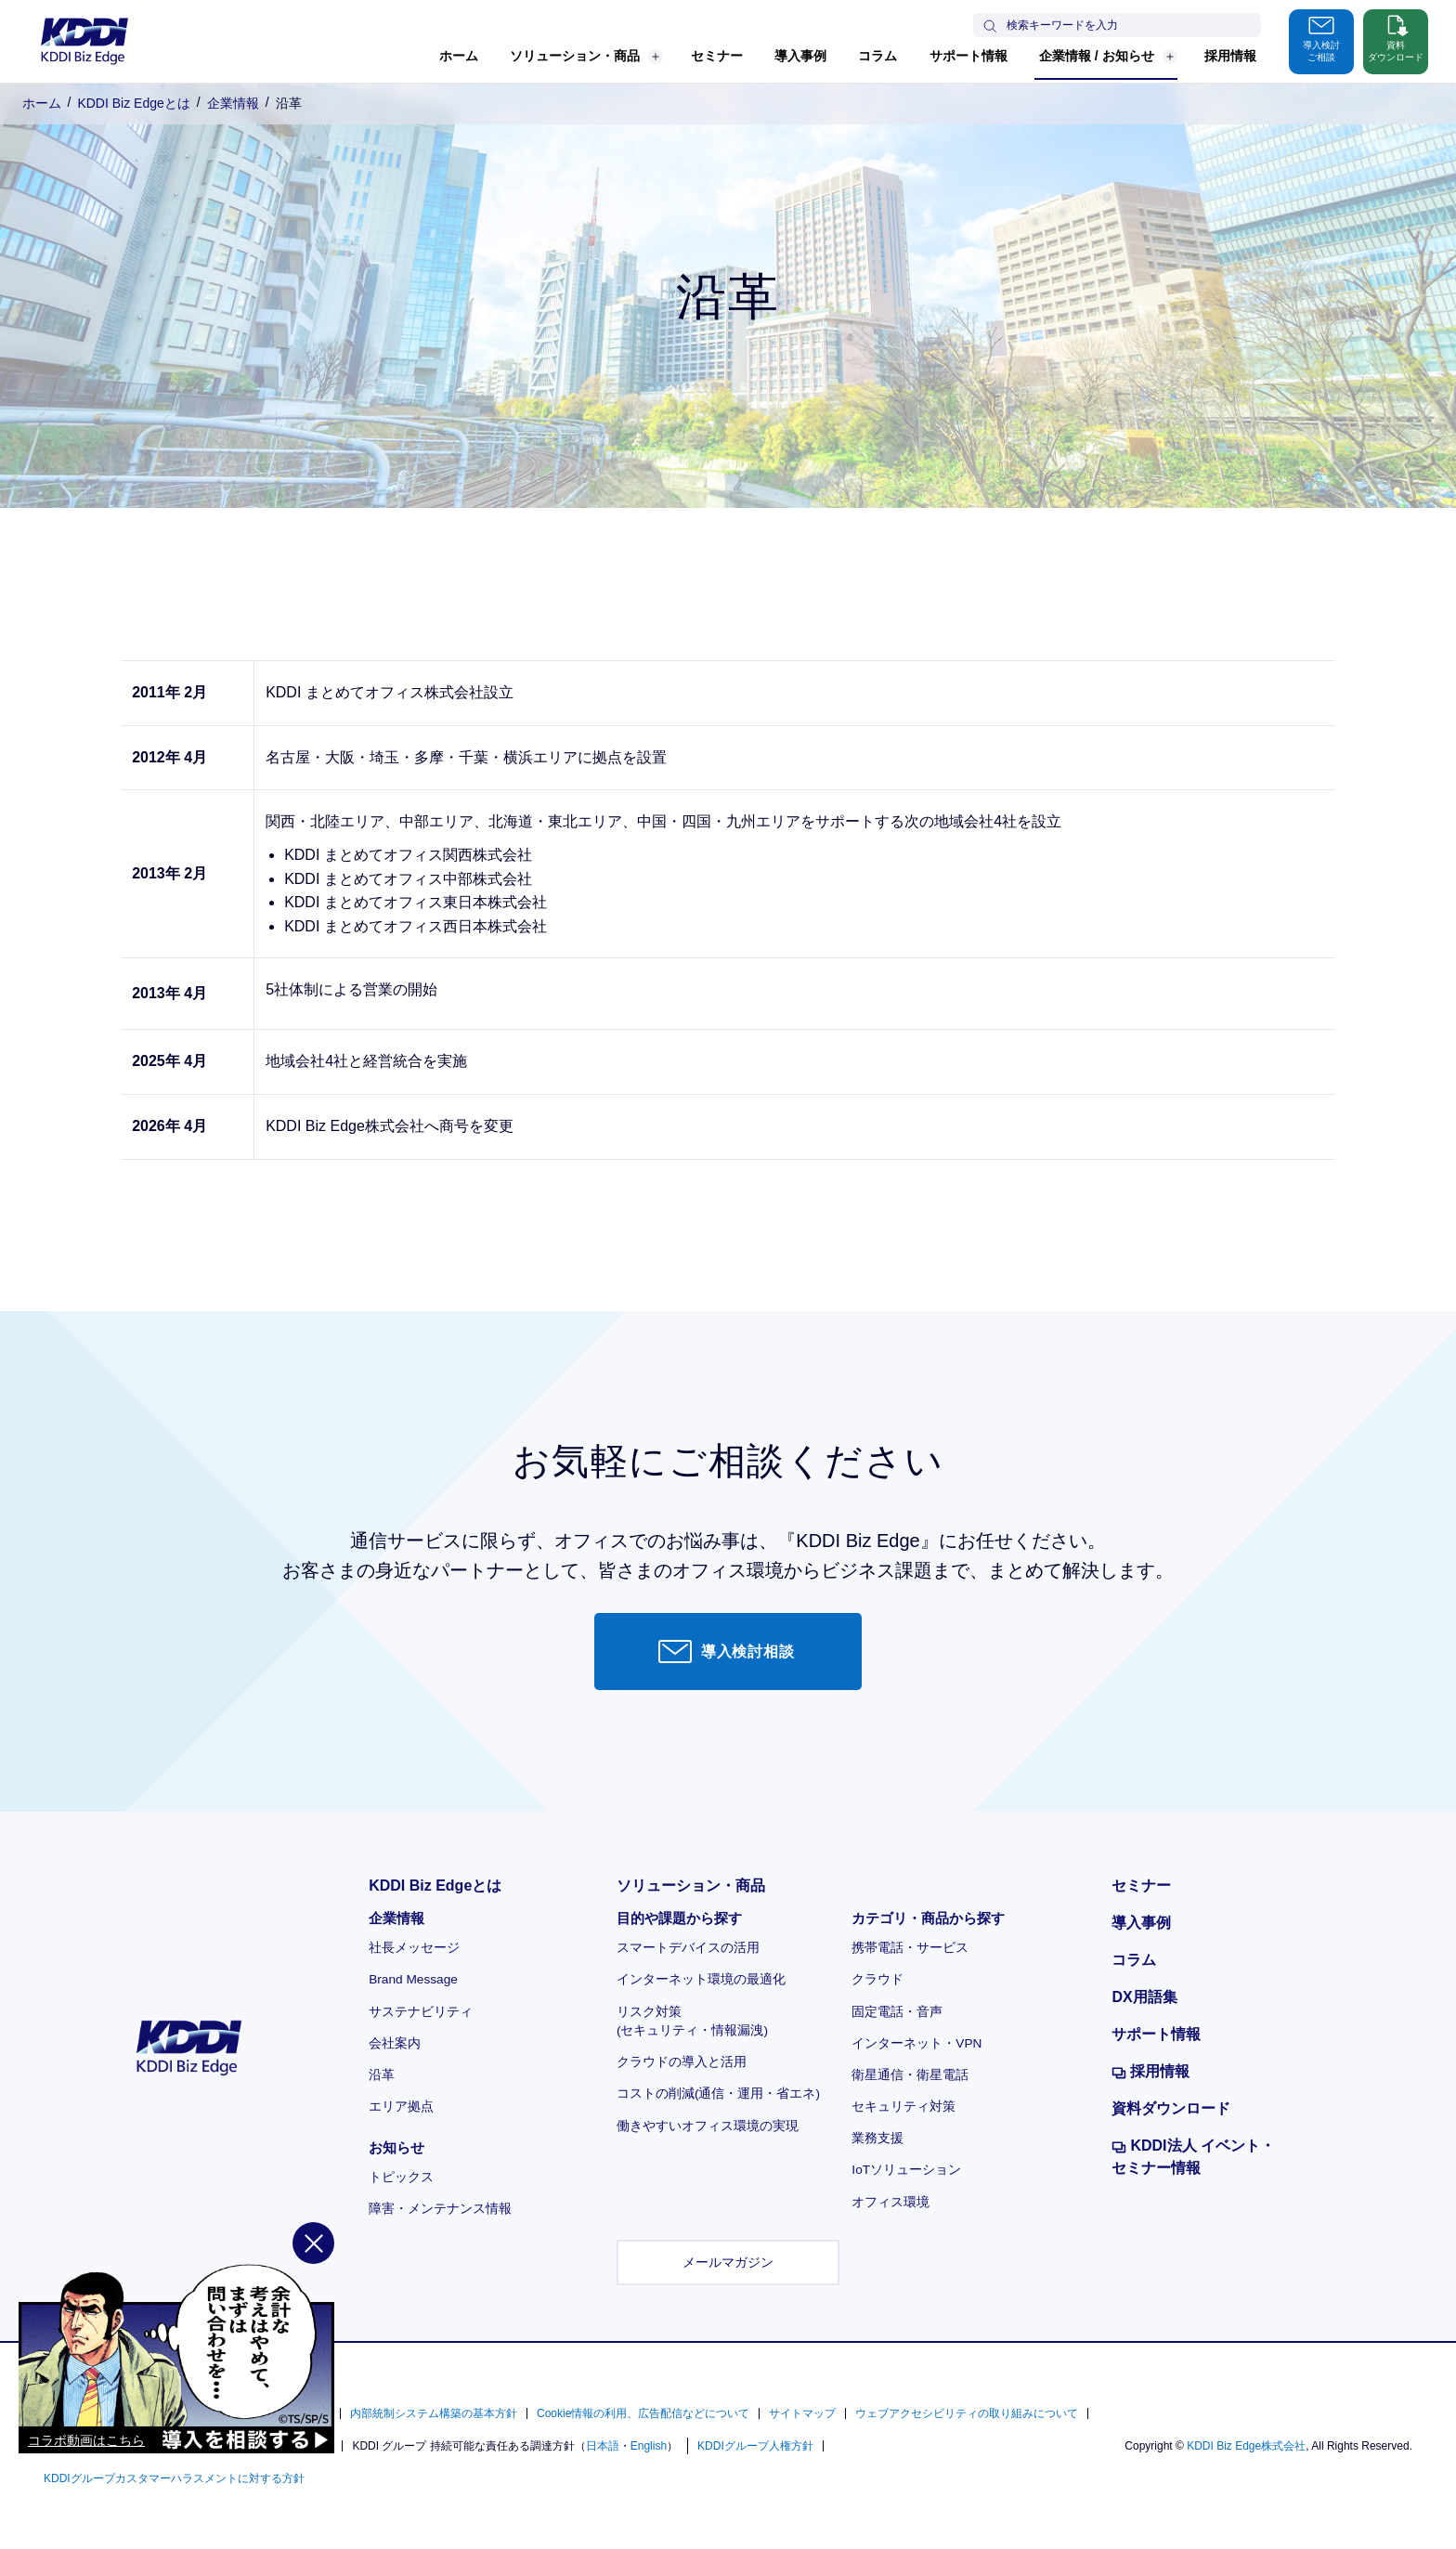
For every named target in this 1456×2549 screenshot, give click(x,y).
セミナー (717, 55)
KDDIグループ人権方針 (755, 2445)
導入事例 (800, 55)
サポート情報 (969, 55)
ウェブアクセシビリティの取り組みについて (966, 2413)
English (648, 2445)
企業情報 (233, 103)
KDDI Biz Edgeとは (133, 103)
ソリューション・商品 (586, 56)
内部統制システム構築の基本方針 (433, 2413)
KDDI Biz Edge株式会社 (1246, 2445)
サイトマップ (802, 2413)
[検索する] (990, 28)
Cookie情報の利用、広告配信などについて (643, 2413)
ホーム (458, 55)
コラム (877, 55)
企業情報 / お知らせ (1108, 56)
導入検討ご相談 (1321, 36)
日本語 (602, 2445)
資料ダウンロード (1396, 36)
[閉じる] (313, 2305)
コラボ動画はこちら (86, 2502)
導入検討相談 (725, 1651)
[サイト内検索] (1131, 25)
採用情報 (1230, 55)
